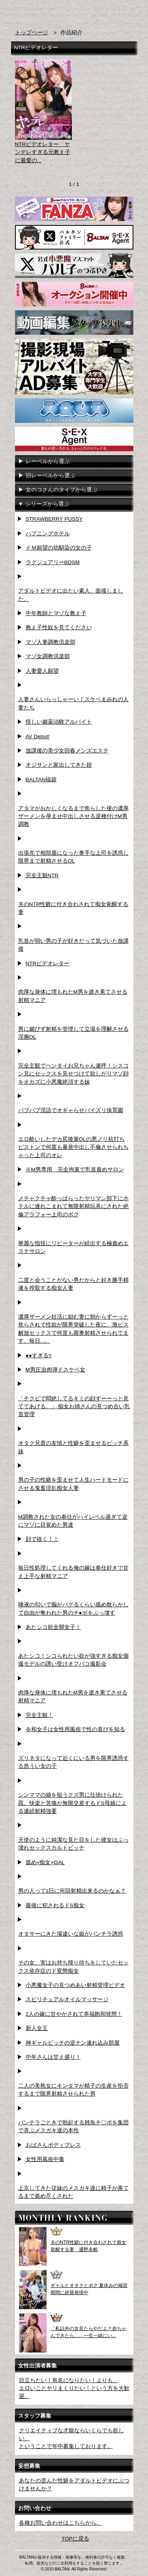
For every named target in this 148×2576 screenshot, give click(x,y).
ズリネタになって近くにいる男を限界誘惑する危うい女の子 (73, 1762)
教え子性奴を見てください (59, 627)
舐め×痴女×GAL (45, 1862)
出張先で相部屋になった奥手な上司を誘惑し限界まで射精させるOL (73, 857)
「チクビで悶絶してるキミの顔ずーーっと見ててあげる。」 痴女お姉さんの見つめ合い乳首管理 (74, 1407)
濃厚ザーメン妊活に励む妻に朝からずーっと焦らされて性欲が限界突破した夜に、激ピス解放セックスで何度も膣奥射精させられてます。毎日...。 (73, 1329)
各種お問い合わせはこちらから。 (60, 2523)
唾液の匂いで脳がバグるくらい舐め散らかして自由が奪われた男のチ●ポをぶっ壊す (73, 1608)
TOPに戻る (75, 2539)
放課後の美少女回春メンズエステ (67, 751)
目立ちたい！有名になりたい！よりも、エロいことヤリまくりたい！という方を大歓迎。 (74, 2388)
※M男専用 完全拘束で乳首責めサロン (75, 1170)
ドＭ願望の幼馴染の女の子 (59, 548)
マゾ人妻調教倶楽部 (50, 642)
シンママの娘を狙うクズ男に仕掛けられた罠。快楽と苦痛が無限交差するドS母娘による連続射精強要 (72, 1803)
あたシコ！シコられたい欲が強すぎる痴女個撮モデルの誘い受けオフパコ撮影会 (73, 1660)
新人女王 (37, 2028)
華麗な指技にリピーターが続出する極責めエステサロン (73, 1247)
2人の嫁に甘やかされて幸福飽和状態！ (74, 2014)
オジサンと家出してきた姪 (59, 765)
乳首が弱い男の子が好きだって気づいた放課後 (73, 945)
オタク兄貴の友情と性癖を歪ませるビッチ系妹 (73, 1447)
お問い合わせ (129, 11)
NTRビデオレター (48, 963)
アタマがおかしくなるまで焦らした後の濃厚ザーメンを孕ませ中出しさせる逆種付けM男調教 (73, 816)
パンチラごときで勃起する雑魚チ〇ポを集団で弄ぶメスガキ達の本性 (73, 2126)
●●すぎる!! (39, 1355)
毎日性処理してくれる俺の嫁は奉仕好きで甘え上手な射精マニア (73, 1572)
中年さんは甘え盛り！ (53, 2057)
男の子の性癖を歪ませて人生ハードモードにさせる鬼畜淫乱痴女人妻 (73, 1484)
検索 (114, 11)
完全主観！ (39, 1715)
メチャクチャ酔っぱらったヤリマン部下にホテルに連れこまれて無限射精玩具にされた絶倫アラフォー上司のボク (73, 1206)
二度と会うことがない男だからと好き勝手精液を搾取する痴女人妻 (73, 1284)
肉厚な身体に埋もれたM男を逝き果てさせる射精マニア (72, 996)
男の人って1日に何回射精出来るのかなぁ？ (72, 1891)
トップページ (31, 33)
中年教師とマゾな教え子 (56, 613)
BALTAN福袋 (41, 779)
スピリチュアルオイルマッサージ (67, 1999)
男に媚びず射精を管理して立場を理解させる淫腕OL (73, 1033)
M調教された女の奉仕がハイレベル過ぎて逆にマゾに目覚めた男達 (72, 1521)
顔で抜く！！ (42, 1539)
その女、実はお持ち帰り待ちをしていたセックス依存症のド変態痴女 (73, 1967)
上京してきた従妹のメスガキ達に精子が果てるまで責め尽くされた (73, 2192)
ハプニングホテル (48, 534)
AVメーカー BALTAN (41, 15)
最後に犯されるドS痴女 (55, 1905)
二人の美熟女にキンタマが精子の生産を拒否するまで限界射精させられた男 (73, 2090)
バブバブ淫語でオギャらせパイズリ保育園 (70, 1110)
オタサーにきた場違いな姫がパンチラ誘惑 (70, 1934)
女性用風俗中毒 (45, 2159)
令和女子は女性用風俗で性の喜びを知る (75, 1729)
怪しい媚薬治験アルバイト (59, 722)
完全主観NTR (42, 875)
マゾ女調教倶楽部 (48, 656)
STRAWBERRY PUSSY (54, 519)
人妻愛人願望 (42, 671)
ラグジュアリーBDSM (53, 562)
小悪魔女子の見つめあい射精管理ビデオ (75, 1985)
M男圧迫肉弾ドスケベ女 (55, 1370)
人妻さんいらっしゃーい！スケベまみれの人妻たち (73, 703)
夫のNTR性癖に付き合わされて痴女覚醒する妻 (73, 908)
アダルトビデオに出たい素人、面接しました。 (70, 595)
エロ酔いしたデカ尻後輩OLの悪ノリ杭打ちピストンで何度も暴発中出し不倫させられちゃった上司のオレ (73, 1147)
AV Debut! (38, 736)
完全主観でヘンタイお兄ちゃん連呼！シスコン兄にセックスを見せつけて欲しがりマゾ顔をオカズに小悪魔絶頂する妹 (73, 1074)
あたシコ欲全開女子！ (53, 1627)
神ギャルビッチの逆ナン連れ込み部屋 (73, 2043)
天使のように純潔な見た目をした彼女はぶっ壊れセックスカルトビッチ (73, 1844)
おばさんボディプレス (53, 2145)
